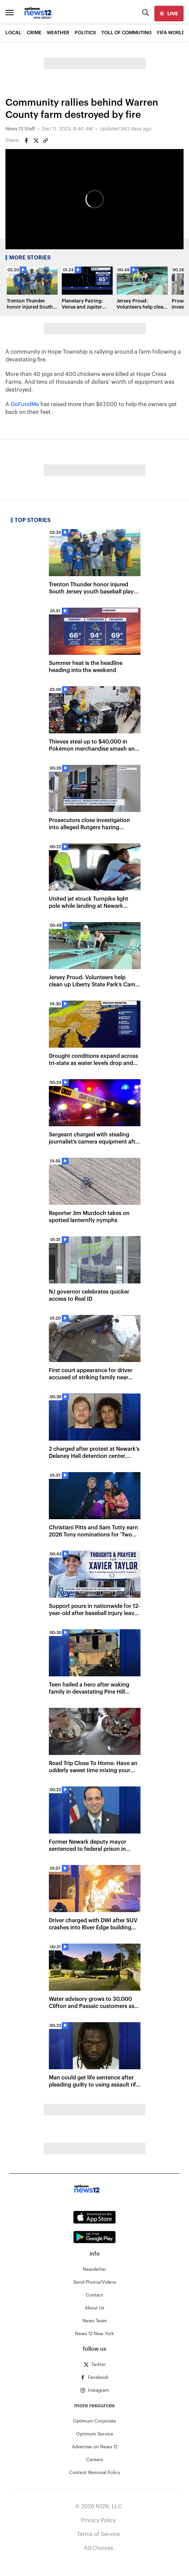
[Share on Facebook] (26, 140)
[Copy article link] (45, 140)
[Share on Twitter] (36, 140)
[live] (169, 13)
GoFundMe (25, 404)
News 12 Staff (20, 129)
